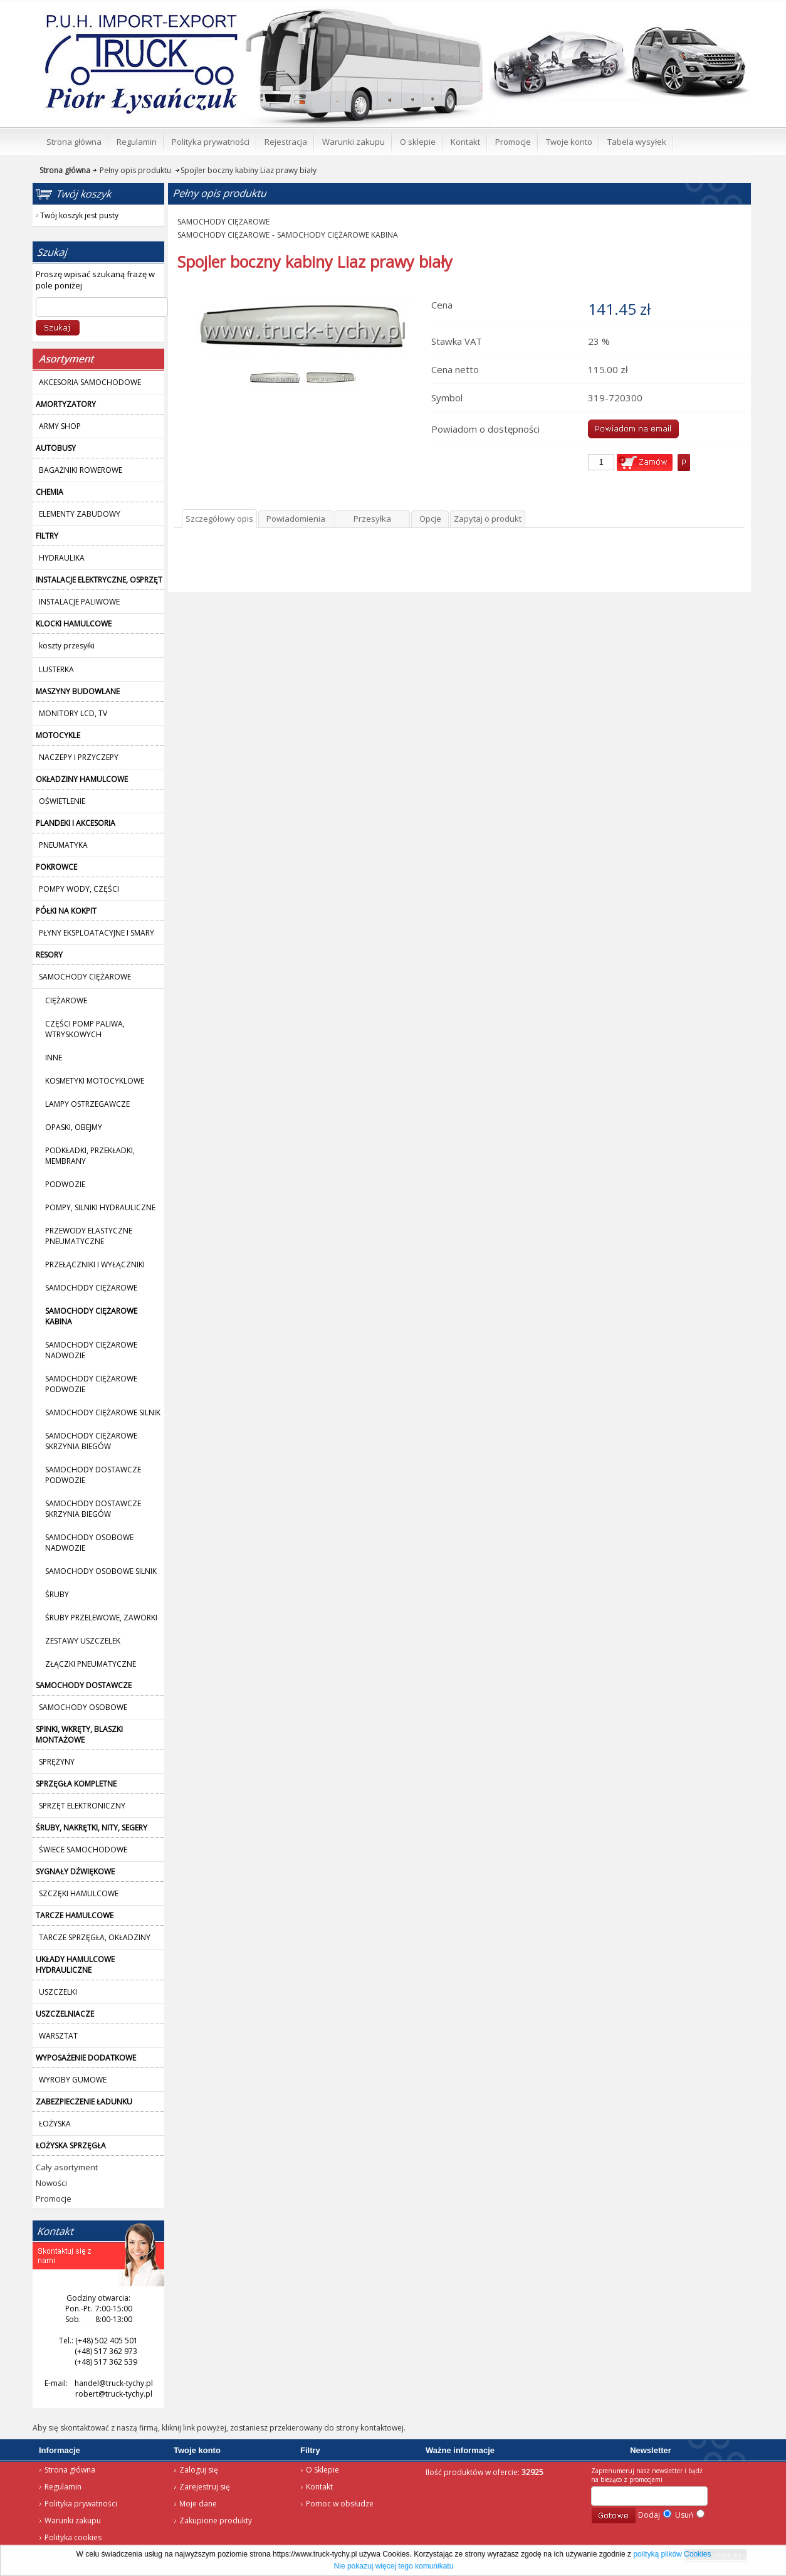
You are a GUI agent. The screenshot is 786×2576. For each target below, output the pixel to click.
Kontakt (319, 2486)
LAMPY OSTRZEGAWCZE (87, 1104)
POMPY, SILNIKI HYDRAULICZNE (100, 1207)
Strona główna (123, 16)
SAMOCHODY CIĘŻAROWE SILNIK (102, 1412)
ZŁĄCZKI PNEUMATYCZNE (90, 1664)
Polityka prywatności (81, 2503)
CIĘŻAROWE (66, 1000)
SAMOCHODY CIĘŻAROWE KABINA (337, 235)
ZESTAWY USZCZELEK (82, 1640)
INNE (53, 1057)
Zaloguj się (198, 2469)
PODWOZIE (65, 1184)
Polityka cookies (73, 2537)
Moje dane (198, 2503)
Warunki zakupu (73, 2520)
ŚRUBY (57, 1594)
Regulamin (63, 2486)
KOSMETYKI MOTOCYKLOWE (94, 1080)
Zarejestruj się (204, 2486)
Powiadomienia (295, 518)
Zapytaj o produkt (487, 518)
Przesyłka (372, 518)
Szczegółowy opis (219, 518)
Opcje (430, 518)
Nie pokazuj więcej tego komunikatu (394, 2566)
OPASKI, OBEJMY (73, 1127)
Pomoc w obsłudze (340, 2503)
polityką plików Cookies (672, 2554)
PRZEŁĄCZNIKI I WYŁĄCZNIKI (95, 1264)
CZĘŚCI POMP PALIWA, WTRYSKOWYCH (85, 1029)
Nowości (51, 2182)
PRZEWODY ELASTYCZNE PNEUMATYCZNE (88, 1236)
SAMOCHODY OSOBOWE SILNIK (101, 1571)
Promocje (53, 2198)
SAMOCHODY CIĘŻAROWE (91, 1287)
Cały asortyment (67, 2167)
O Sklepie (322, 2469)
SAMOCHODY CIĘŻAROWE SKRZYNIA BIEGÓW (91, 1441)
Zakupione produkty (215, 2520)
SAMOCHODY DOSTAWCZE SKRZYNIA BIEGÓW (93, 1508)
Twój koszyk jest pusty (651, 10)
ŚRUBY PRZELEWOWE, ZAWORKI (101, 1617)
